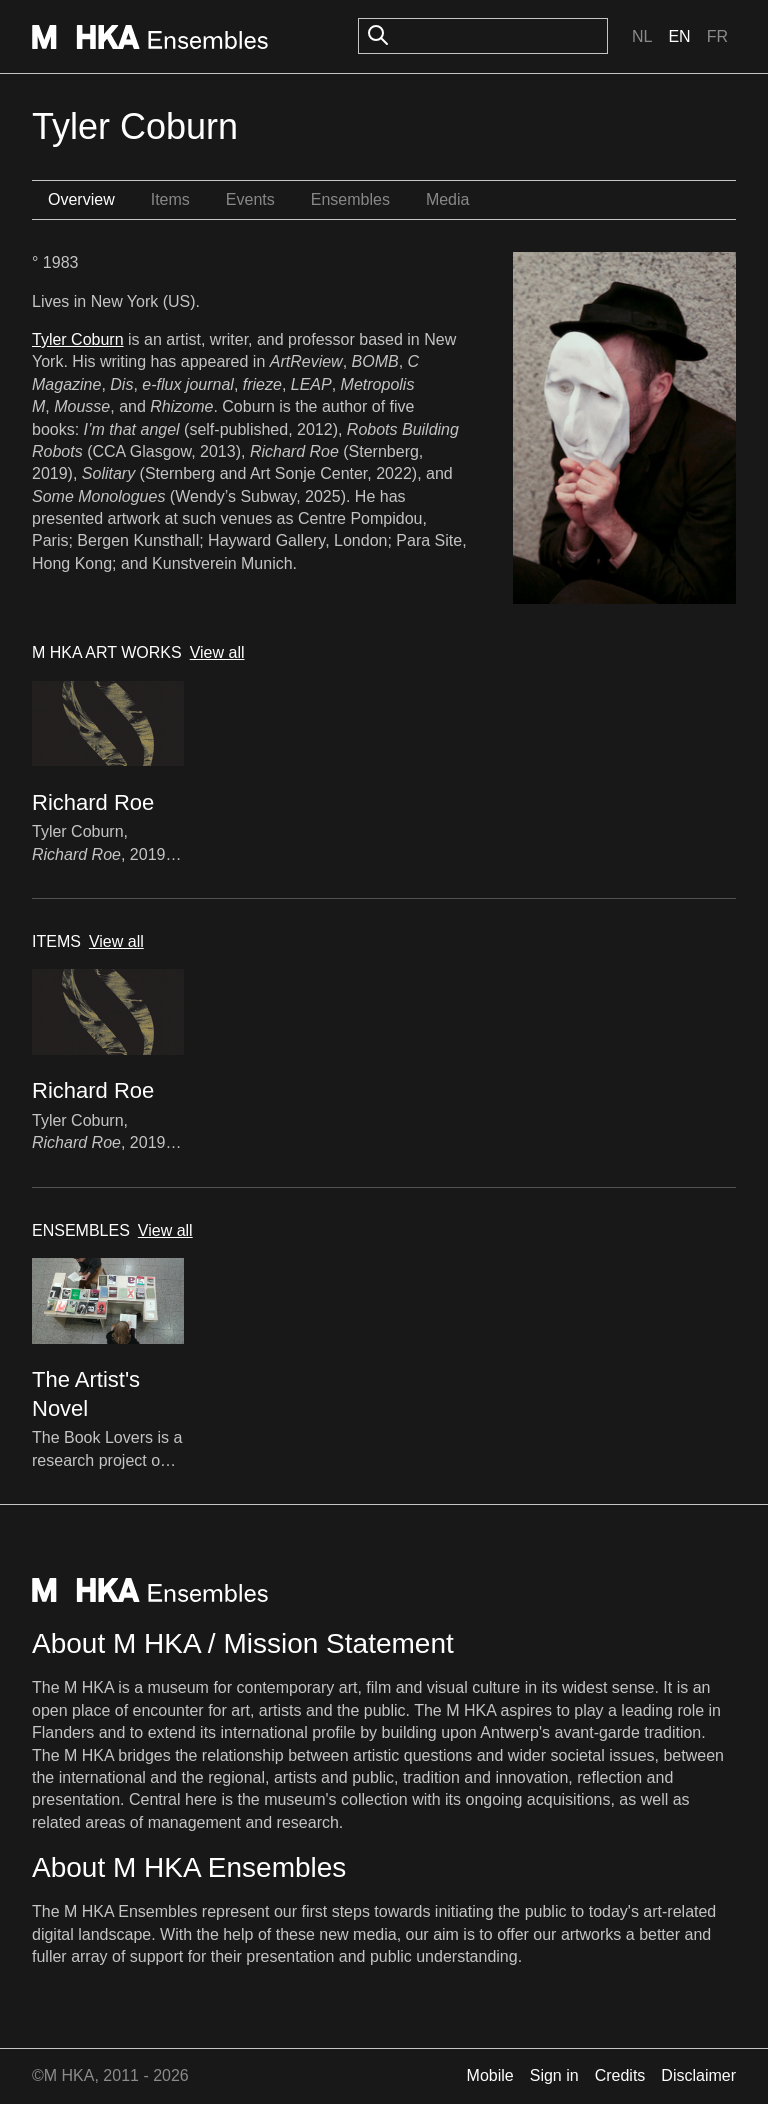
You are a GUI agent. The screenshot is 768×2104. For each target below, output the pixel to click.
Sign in (554, 2075)
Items (170, 199)
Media (448, 199)
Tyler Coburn (78, 339)
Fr (717, 36)
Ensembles (350, 199)
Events (250, 199)
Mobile (490, 2075)
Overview (81, 199)
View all (217, 652)
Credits (620, 2075)
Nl (642, 36)
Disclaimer (698, 2075)
